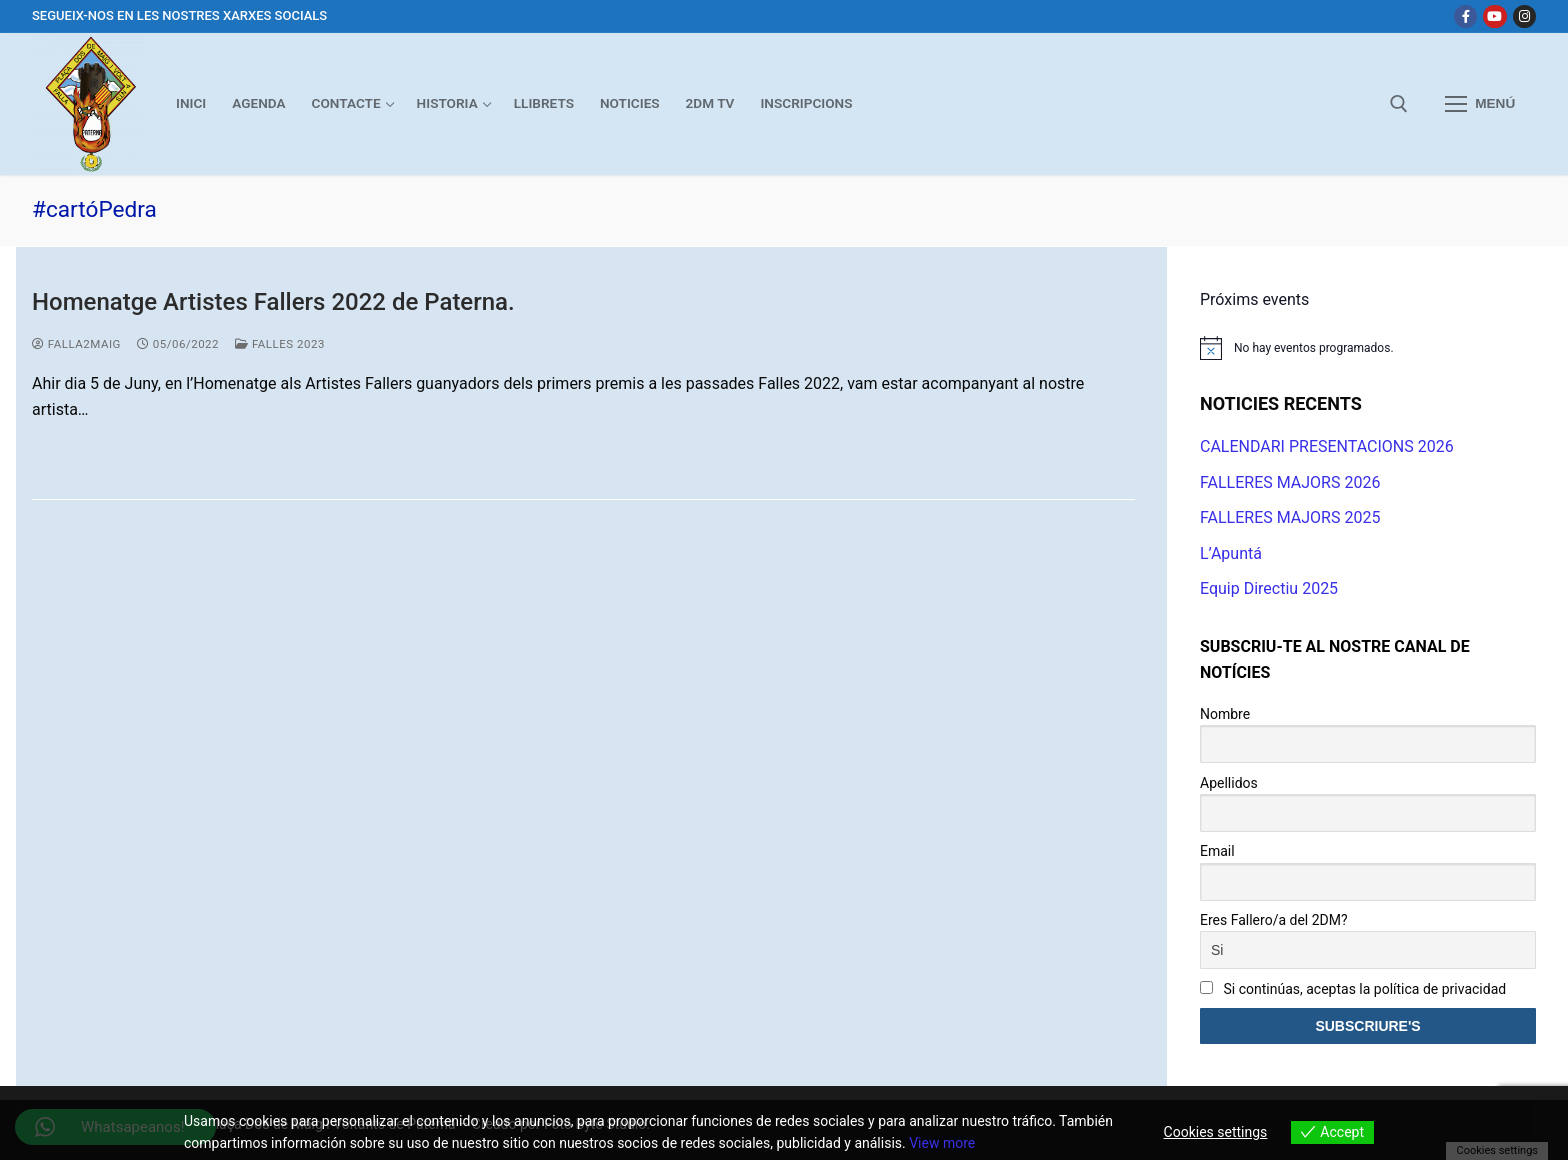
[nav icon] (1480, 104)
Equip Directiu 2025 (1269, 588)
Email (1217, 851)
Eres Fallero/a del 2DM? (1274, 920)
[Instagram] (1524, 16)
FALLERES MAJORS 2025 (1290, 517)
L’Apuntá (1231, 553)
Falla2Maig (76, 344)
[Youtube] (1494, 16)
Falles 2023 (280, 344)
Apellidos (1229, 783)
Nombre (1225, 714)
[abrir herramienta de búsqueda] (1399, 104)
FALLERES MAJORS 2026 (1290, 482)
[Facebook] (1465, 16)
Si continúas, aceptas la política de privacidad (1353, 989)
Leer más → (91, 452)
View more (942, 1143)
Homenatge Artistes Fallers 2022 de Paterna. (273, 302)
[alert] (1368, 348)
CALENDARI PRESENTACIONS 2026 (1327, 446)
